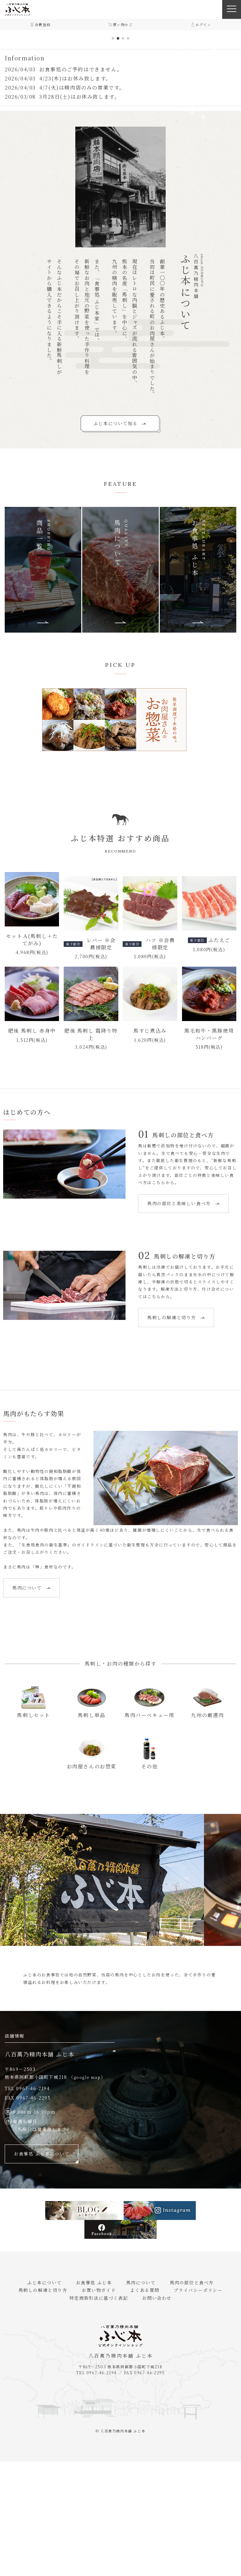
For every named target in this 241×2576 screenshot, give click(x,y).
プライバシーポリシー (189, 2404)
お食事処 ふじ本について (41, 2268)
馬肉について (31, 1702)
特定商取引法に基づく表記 (101, 2412)
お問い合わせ (154, 2412)
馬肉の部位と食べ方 (184, 2396)
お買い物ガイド (101, 2404)
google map (87, 2191)
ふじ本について (52, 2396)
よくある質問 (142, 2404)
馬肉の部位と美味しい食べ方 (48, 1318)
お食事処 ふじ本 (96, 2396)
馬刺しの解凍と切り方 (176, 1432)
